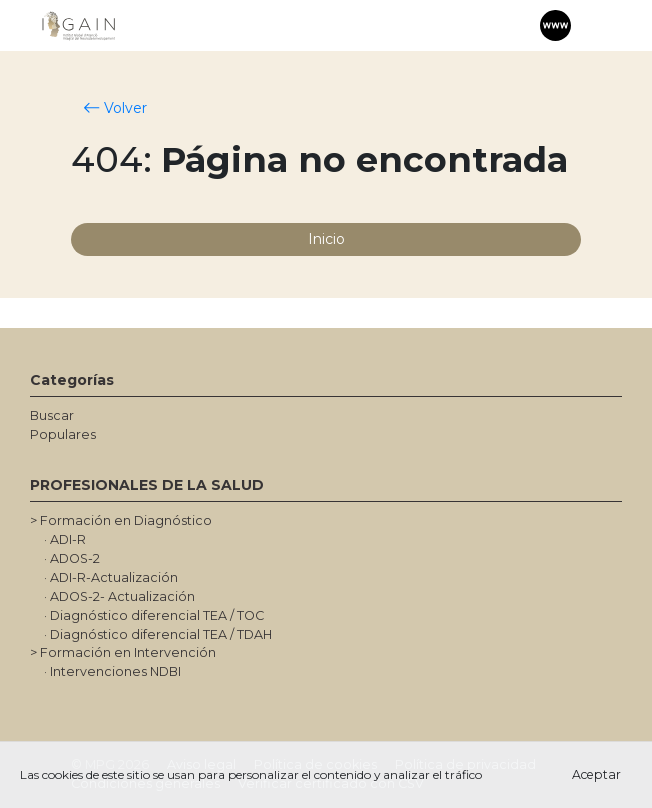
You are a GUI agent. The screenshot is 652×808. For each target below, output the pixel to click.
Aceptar (596, 774)
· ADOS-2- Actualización (119, 596)
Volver (115, 108)
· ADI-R (65, 539)
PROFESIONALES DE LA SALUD (147, 485)
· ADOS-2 (72, 558)
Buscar (52, 415)
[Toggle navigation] (597, 26)
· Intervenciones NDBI (112, 671)
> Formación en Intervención (123, 652)
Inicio (326, 239)
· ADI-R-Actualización (111, 577)
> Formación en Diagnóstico (121, 520)
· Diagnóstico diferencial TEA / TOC (154, 615)
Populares (63, 434)
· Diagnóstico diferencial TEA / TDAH (158, 634)
